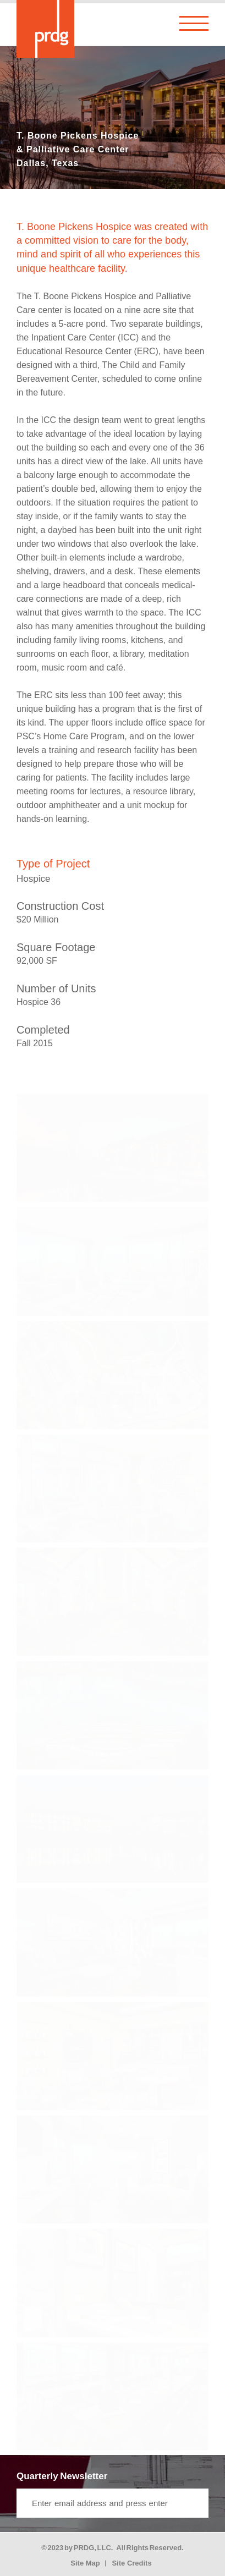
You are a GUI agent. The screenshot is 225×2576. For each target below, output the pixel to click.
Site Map (85, 2563)
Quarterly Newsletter (62, 2476)
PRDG (84, 2548)
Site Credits (131, 2563)
